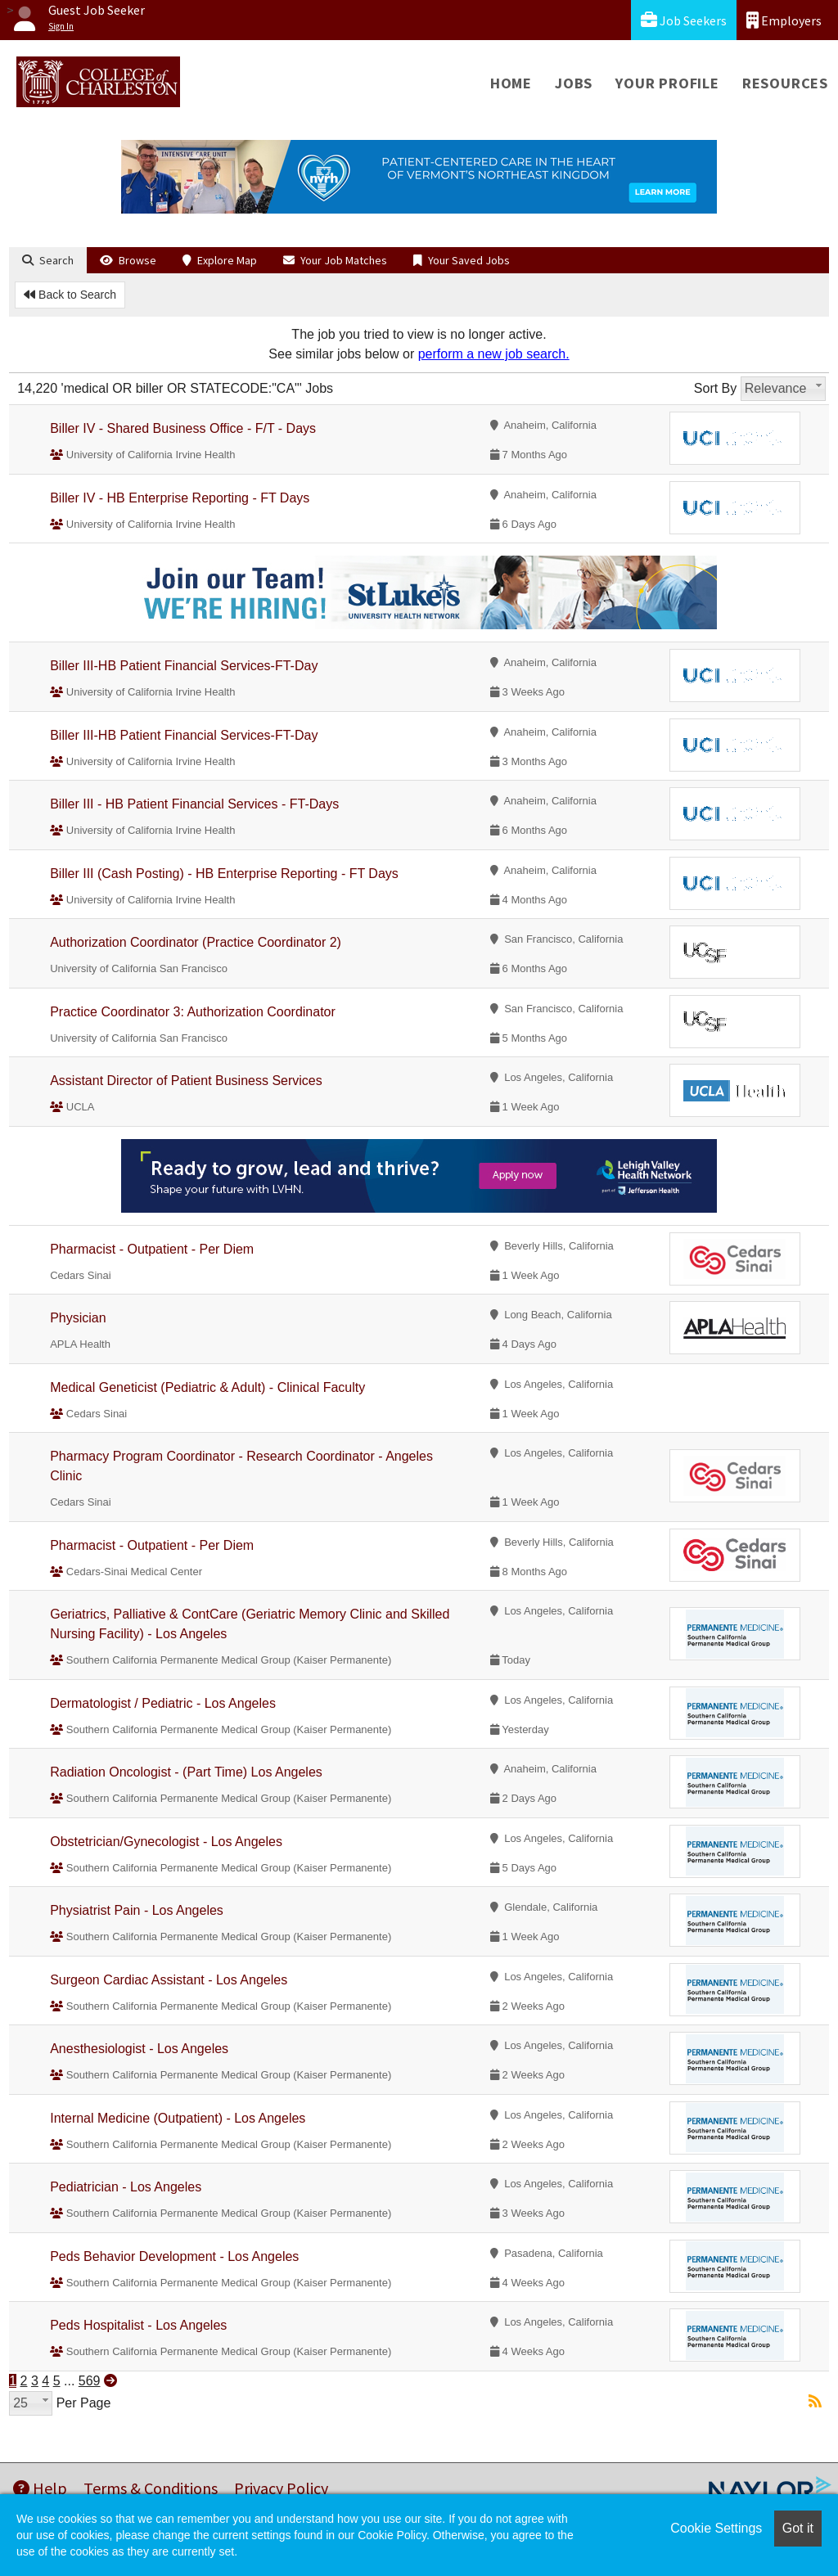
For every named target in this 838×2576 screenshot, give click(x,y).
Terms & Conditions (150, 2488)
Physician (78, 1318)
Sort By (715, 388)
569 (90, 2381)
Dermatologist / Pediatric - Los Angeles (163, 1703)
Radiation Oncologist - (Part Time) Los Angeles (186, 1772)
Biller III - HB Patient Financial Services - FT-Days (194, 804)
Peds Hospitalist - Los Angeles (138, 2325)
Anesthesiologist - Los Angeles (139, 2049)
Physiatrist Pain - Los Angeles (136, 1910)
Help (40, 2488)
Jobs (573, 83)
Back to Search (70, 294)
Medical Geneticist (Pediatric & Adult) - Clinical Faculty (207, 1387)
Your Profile (667, 83)
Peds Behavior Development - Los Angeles (174, 2256)
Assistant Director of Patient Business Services (186, 1081)
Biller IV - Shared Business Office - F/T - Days (183, 428)
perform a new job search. (494, 354)
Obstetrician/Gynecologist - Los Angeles (166, 1842)
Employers (784, 20)
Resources (785, 83)
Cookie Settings (716, 2528)
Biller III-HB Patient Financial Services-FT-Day (184, 666)
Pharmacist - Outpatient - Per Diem (152, 1249)
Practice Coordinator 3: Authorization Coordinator (193, 1012)
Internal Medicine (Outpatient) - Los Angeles (177, 2118)
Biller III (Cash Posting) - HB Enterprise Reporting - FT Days (224, 873)
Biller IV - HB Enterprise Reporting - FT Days (179, 498)
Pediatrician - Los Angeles (125, 2187)
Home (511, 83)
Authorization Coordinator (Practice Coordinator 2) (195, 942)
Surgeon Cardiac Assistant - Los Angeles (168, 1980)
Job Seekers (684, 20)
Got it (797, 2528)
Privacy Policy (281, 2488)
